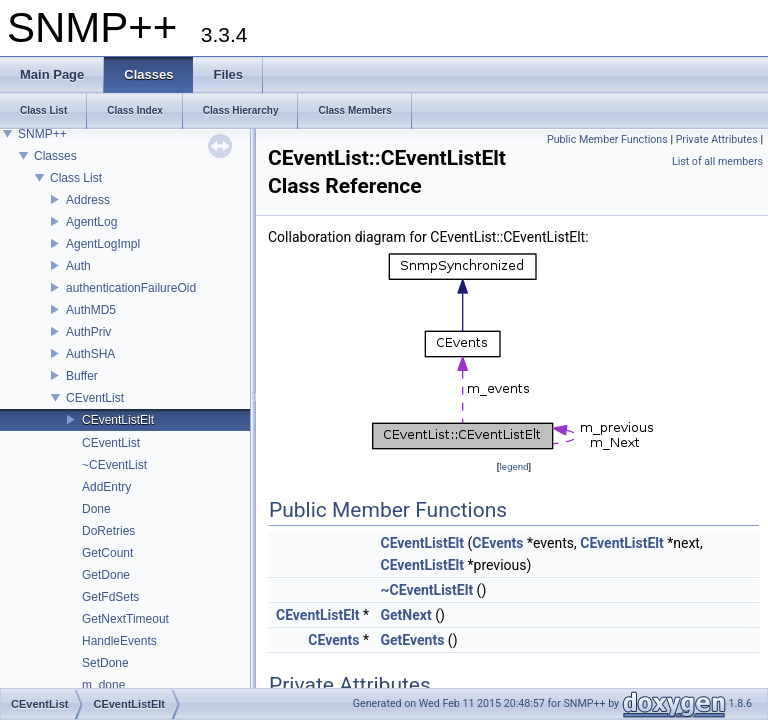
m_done (103, 685)
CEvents (497, 543)
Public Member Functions (607, 139)
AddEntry (106, 487)
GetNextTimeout (125, 619)
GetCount (107, 553)
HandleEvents (119, 641)
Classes (55, 156)
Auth (78, 266)
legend (513, 466)
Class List (76, 178)
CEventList (95, 398)
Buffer (82, 376)
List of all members (717, 161)
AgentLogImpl (103, 244)
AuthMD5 (91, 310)
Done (96, 509)
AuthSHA (90, 354)
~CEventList (114, 465)
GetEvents (413, 640)
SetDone (105, 663)
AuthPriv (88, 332)
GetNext (406, 615)
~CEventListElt (427, 590)
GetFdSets (110, 597)
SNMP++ (42, 134)
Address (88, 200)
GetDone (106, 575)
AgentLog (91, 222)
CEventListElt (118, 420)
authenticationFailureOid (131, 288)
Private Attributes (717, 139)
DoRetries (108, 531)
